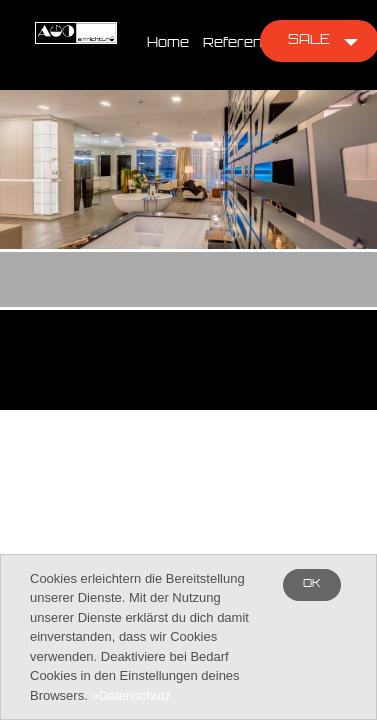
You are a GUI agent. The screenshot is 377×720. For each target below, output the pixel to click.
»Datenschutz (131, 695)
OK (312, 584)
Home (168, 43)
